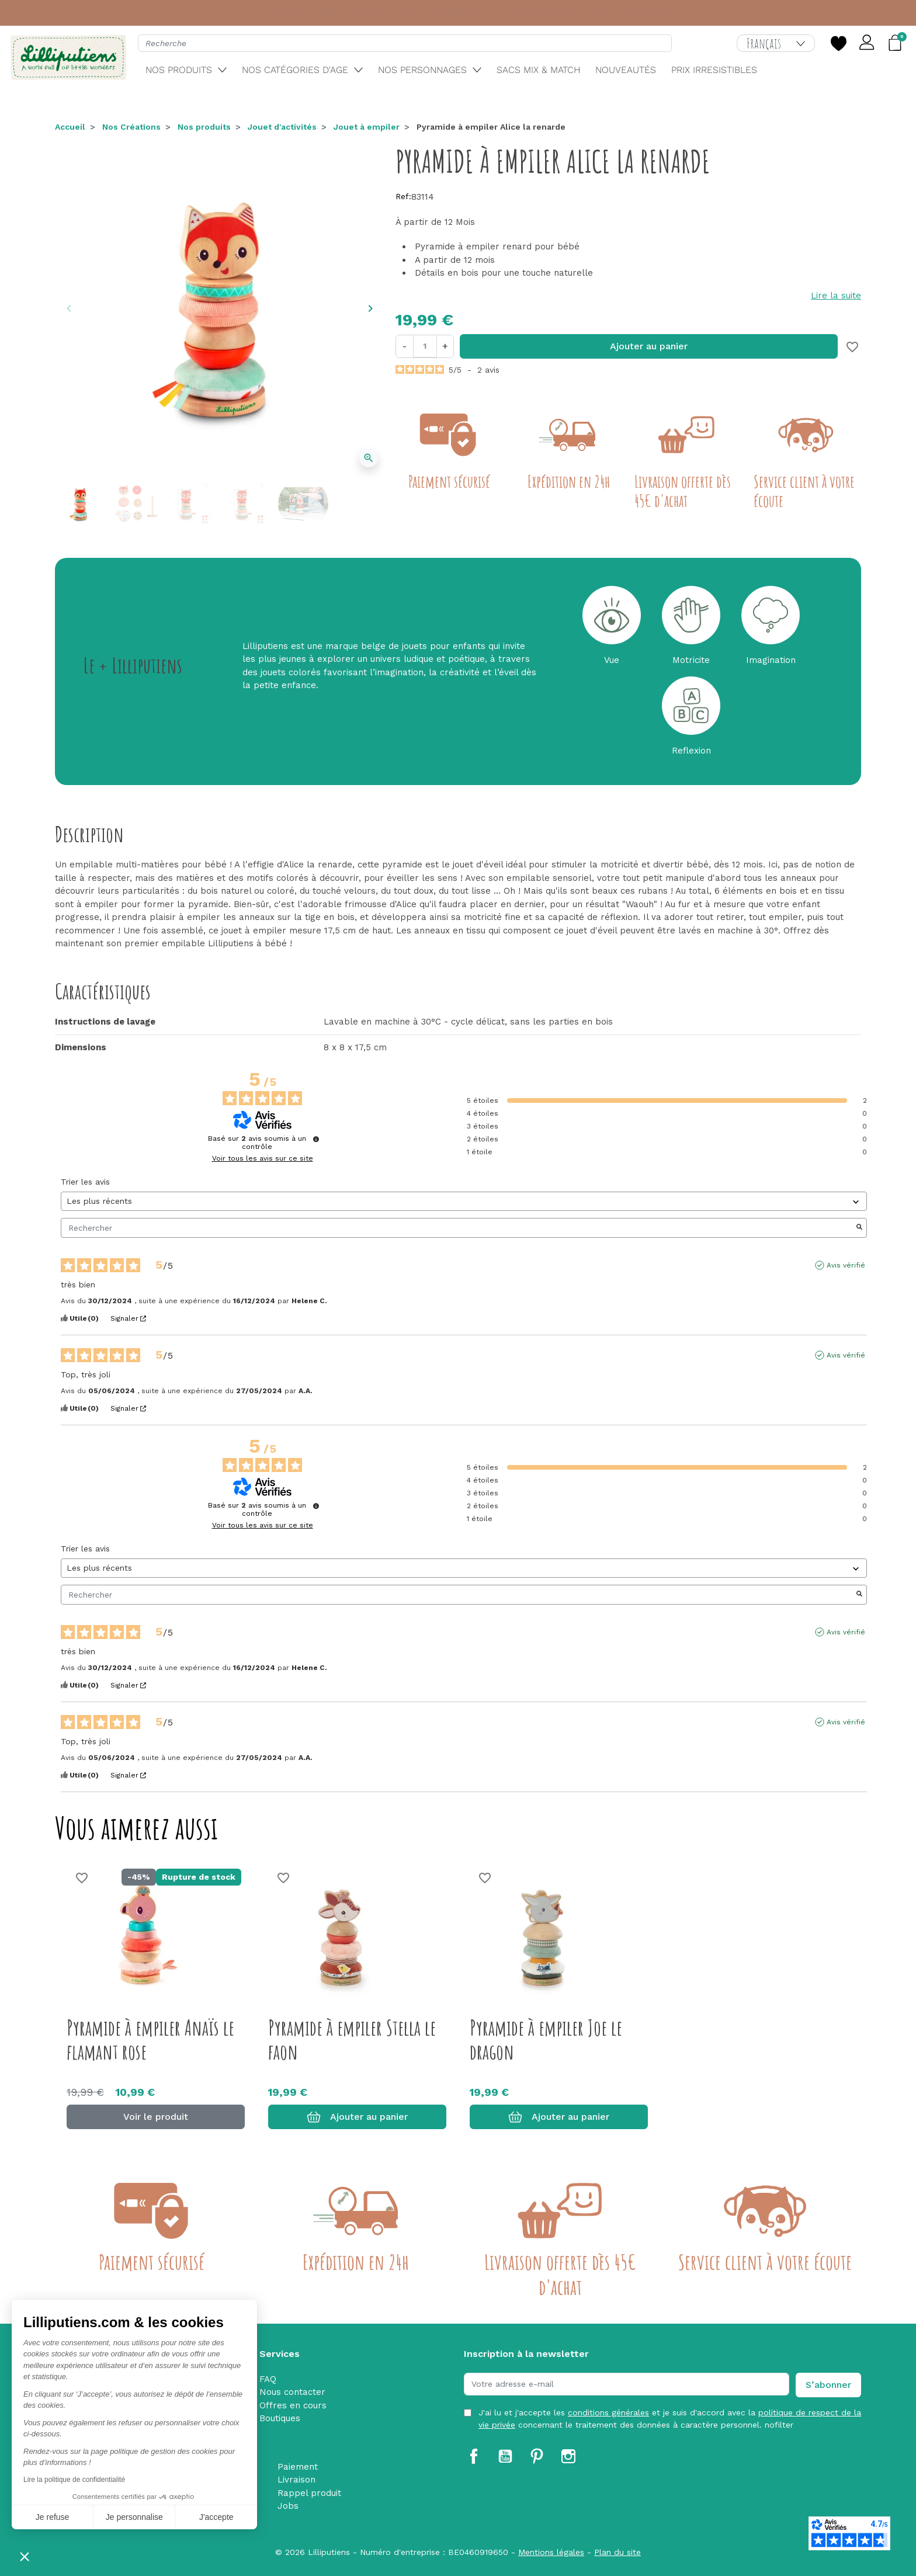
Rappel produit (309, 2493)
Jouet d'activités (282, 126)
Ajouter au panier (649, 346)
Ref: (403, 196)
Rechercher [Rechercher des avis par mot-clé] (458, 1228)
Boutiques (279, 2418)
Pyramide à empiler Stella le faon (352, 2039)
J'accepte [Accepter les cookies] (216, 2517)
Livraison (296, 2479)
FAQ (267, 2379)
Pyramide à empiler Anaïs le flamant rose (150, 2039)
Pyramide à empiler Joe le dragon (546, 2039)
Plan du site (617, 2552)
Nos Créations (131, 126)
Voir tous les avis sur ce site (262, 1158)
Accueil (70, 126)
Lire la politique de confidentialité (74, 2480)
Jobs (288, 2506)
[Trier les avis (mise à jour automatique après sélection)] (464, 1201)
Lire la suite (836, 295)
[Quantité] (424, 346)
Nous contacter (292, 2392)
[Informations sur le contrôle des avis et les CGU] (316, 1139)
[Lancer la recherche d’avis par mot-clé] (859, 1228)
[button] (25, 2556)
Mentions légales (551, 2552)
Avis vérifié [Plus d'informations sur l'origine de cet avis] (846, 1265)
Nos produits (204, 126)
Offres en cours (293, 2405)
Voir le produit (155, 2116)
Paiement (297, 2467)
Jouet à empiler (367, 126)
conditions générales (608, 2412)
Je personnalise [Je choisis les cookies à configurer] (134, 2517)
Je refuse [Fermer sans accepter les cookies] (53, 2517)
